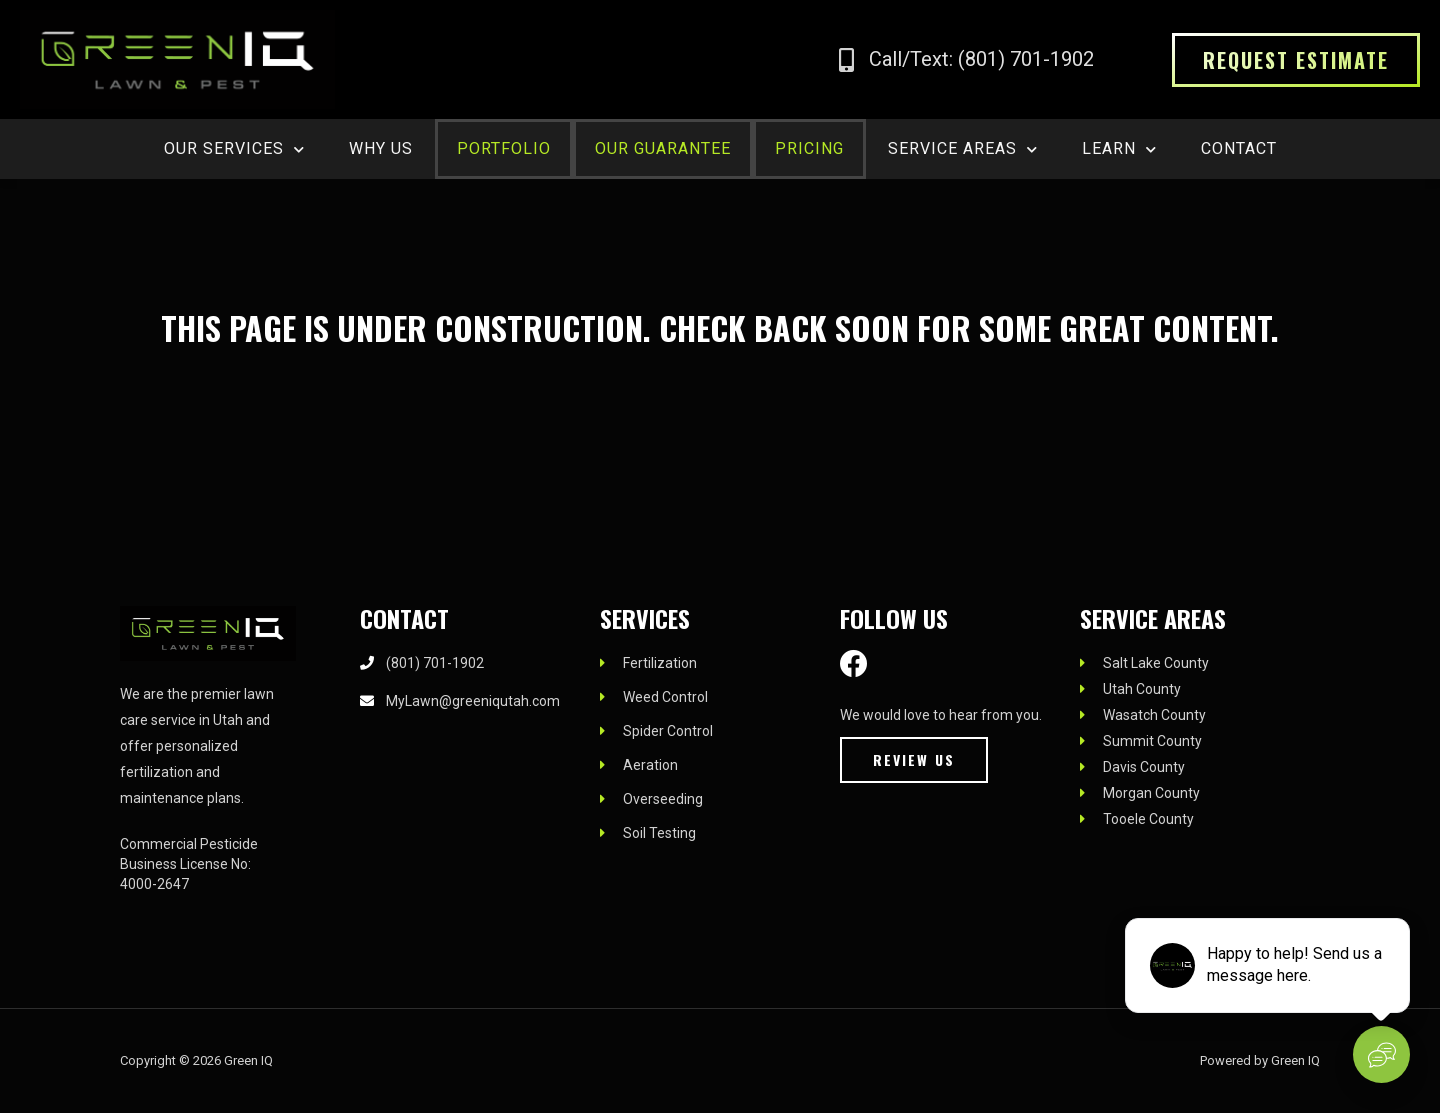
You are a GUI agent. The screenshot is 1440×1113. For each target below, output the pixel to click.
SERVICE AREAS (963, 149)
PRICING (809, 148)
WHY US (381, 148)
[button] (1296, 60)
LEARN (1119, 149)
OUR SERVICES (234, 149)
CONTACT (1239, 148)
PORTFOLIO (504, 148)
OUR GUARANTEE (663, 148)
